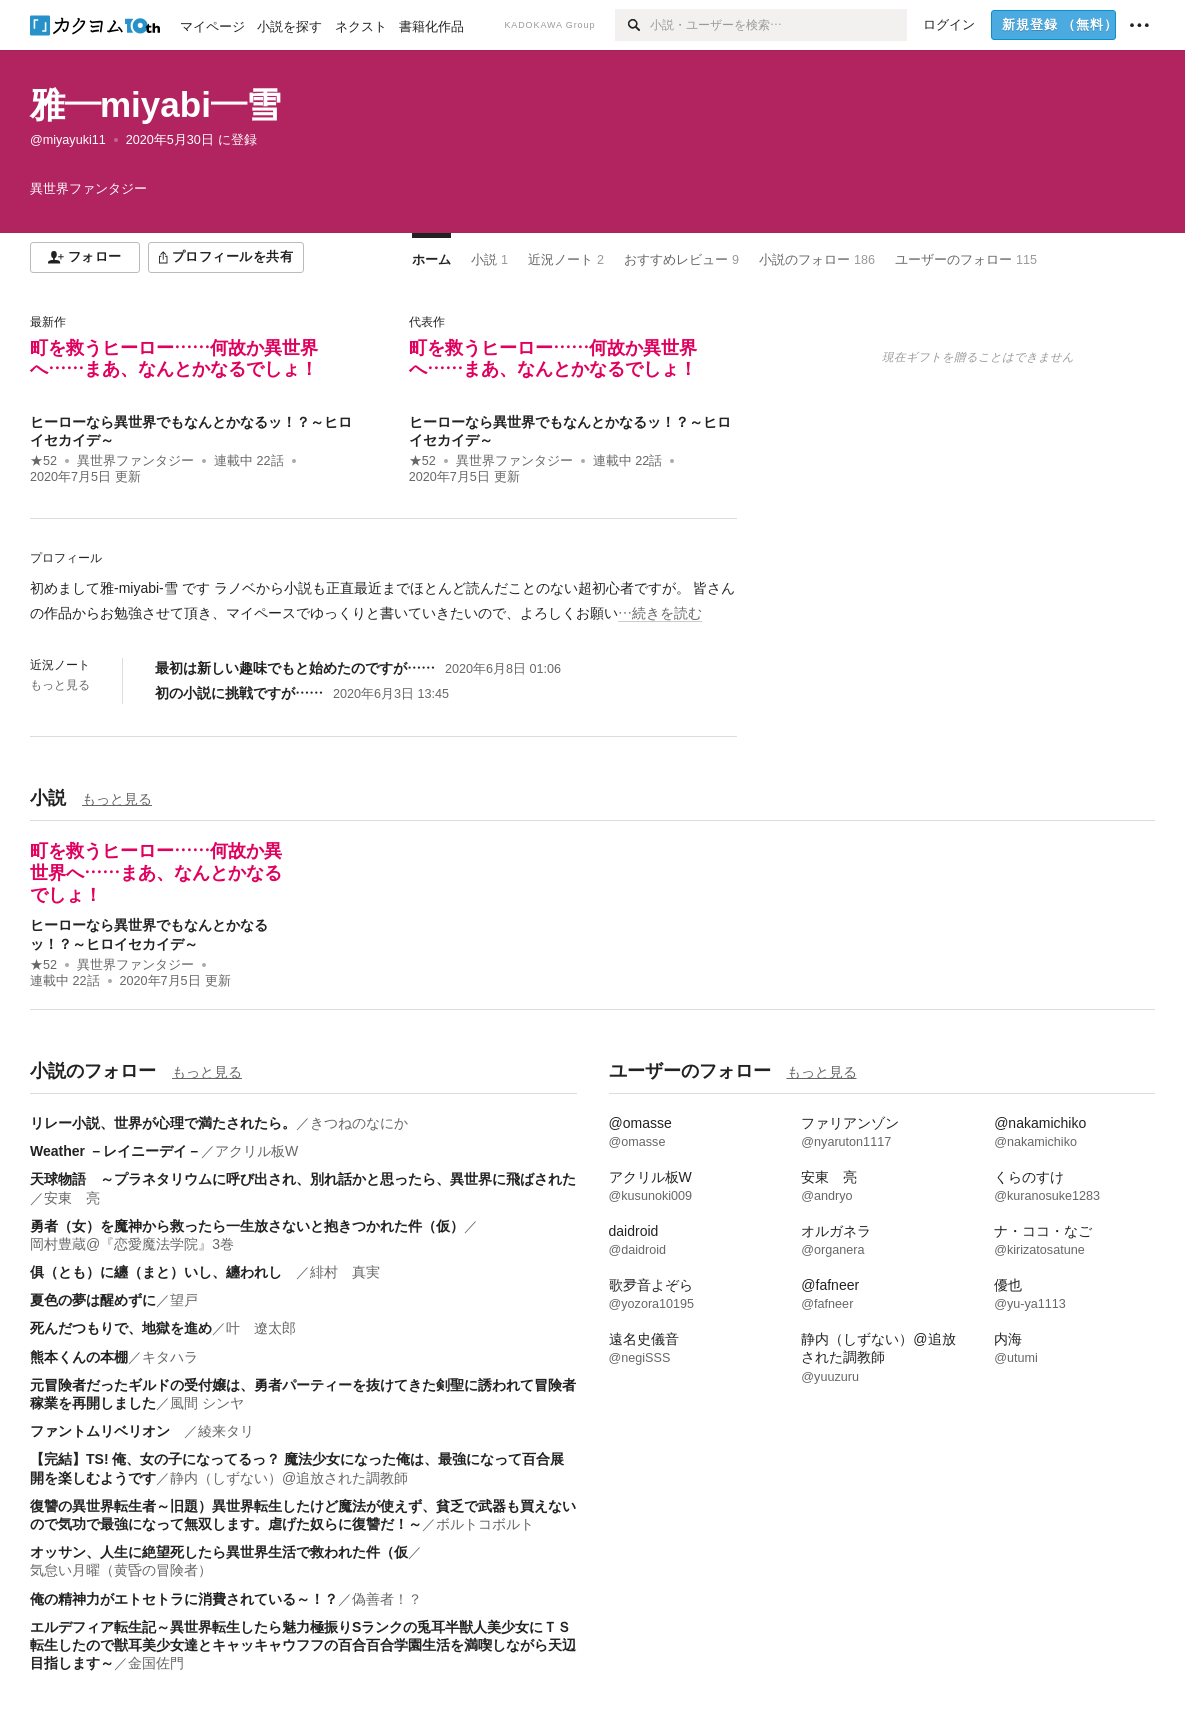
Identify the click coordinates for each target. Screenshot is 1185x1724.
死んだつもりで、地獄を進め (121, 1328)
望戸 (184, 1300)
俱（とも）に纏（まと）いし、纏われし (163, 1272)
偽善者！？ (387, 1599)
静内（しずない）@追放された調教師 (289, 1478)
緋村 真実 (345, 1272)
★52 (43, 461)
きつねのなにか (359, 1123)
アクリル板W (256, 1151)
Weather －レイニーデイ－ (115, 1151)
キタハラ (170, 1357)
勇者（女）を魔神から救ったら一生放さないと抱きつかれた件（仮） (247, 1226)
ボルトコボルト (485, 1524)
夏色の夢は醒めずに (93, 1300)
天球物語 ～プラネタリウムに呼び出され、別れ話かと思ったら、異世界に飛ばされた (303, 1179)
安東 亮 (72, 1198)
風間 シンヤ (207, 1403)
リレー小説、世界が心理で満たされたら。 (163, 1123)
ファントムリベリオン (107, 1431)
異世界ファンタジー (135, 461)
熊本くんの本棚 (79, 1357)
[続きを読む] (383, 601)
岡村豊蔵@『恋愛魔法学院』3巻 (132, 1244)
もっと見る (60, 685)
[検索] (632, 25)
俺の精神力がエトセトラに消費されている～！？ (184, 1599)
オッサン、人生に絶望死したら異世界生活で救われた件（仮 (219, 1552)
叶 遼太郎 (261, 1328)
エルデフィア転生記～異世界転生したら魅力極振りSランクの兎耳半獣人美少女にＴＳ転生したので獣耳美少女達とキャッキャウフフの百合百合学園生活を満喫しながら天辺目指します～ (303, 1645)
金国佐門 (156, 1663)
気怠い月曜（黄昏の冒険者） (121, 1570)
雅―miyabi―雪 (155, 104)
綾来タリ (226, 1431)
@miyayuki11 (68, 140)
